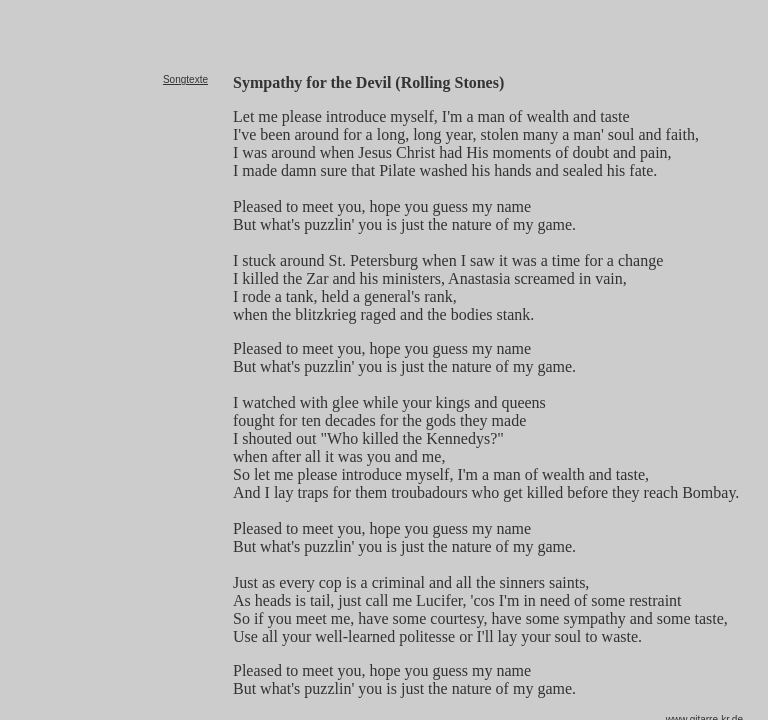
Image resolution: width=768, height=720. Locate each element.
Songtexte (185, 79)
